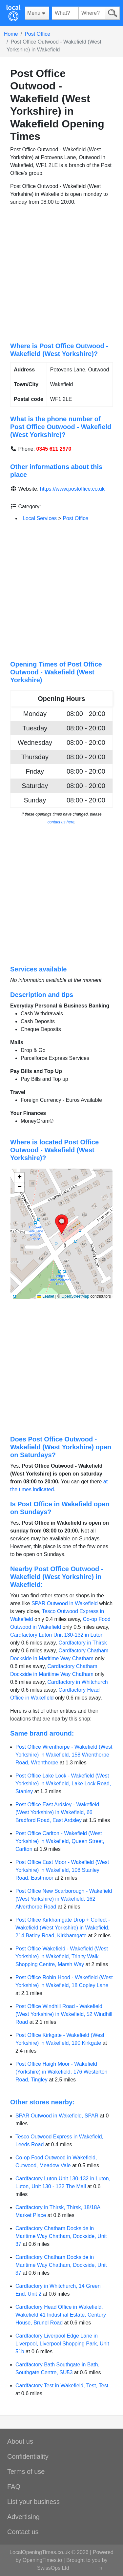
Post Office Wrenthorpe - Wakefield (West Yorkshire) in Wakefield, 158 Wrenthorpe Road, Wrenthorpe (64, 1754)
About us (20, 2441)
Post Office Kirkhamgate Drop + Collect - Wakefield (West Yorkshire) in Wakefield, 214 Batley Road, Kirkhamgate (62, 1927)
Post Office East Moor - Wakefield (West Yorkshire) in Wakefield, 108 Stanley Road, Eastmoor (62, 1870)
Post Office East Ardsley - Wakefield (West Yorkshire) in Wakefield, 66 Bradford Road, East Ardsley (57, 1812)
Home (11, 34)
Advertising (23, 2516)
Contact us (23, 2531)
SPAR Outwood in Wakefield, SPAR (56, 2115)
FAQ (13, 2486)
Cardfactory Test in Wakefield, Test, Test (61, 2385)
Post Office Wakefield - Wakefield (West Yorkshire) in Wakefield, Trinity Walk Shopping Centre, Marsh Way (61, 1956)
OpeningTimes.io (42, 2560)
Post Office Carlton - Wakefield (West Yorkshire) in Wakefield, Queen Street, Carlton (59, 1841)
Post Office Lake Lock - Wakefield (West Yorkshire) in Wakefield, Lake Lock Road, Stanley (63, 1783)
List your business (33, 2501)
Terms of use (26, 2471)
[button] (61, 1224)
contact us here (61, 822)
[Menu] (37, 13)
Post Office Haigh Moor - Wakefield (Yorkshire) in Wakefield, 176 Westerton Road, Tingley (61, 2071)
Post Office (37, 34)
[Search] (112, 13)
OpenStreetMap (75, 1296)
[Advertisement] (61, 274)
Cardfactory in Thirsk (82, 1642)
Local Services (40, 518)
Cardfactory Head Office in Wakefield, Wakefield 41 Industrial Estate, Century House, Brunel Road (60, 2314)
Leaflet (45, 1296)
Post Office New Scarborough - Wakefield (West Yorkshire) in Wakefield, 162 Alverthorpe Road (63, 1898)
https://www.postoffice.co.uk (72, 489)
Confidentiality (28, 2456)
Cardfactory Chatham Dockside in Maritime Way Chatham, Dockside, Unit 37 (61, 2236)
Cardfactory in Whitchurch (78, 1682)
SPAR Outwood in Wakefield (64, 1603)
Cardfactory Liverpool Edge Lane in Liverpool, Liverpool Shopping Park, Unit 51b (62, 2343)
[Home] (13, 13)
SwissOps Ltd (53, 2568)
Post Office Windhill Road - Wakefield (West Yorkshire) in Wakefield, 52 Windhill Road (63, 2014)
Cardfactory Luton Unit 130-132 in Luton (57, 1635)
